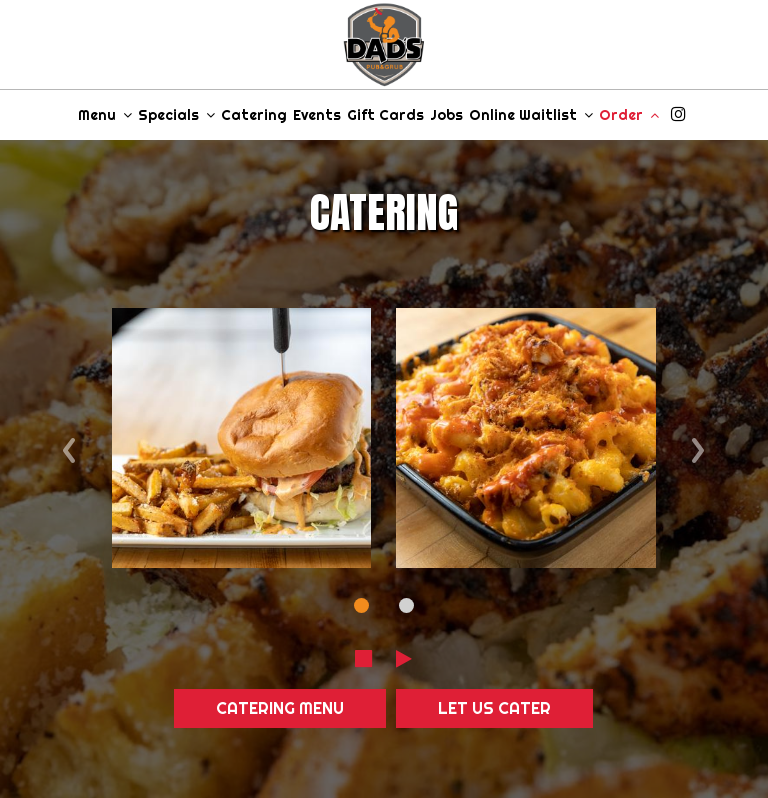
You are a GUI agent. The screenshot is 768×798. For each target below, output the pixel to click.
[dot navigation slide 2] (406, 605)
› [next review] (698, 444)
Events (317, 115)
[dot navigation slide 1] (361, 605)
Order (629, 115)
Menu (105, 115)
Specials (176, 115)
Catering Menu (280, 708)
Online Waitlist (531, 115)
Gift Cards (385, 115)
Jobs (446, 115)
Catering (254, 115)
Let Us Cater (494, 708)
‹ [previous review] (69, 444)
